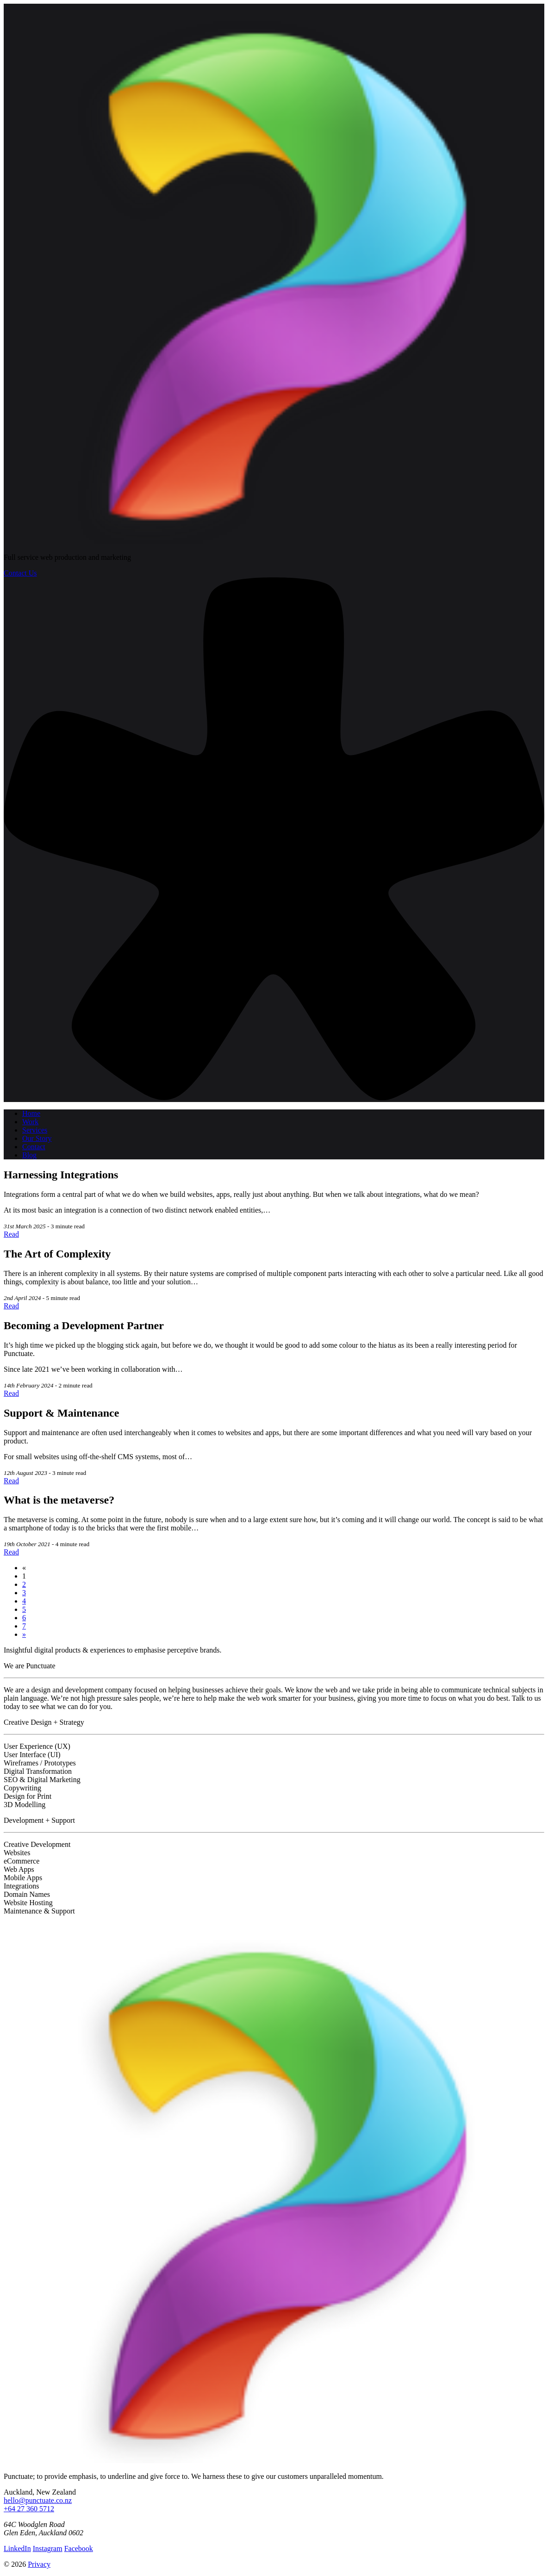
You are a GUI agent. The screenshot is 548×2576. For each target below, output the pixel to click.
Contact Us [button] (20, 573)
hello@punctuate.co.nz (38, 2500)
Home (31, 1113)
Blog (29, 1155)
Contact (33, 1147)
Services (34, 1130)
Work (30, 1122)
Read (11, 1234)
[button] (274, 1098)
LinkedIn (17, 2548)
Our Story (37, 1138)
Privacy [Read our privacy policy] (39, 2564)
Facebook (78, 2548)
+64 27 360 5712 (29, 2509)
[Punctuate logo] (274, 541)
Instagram (47, 2548)
